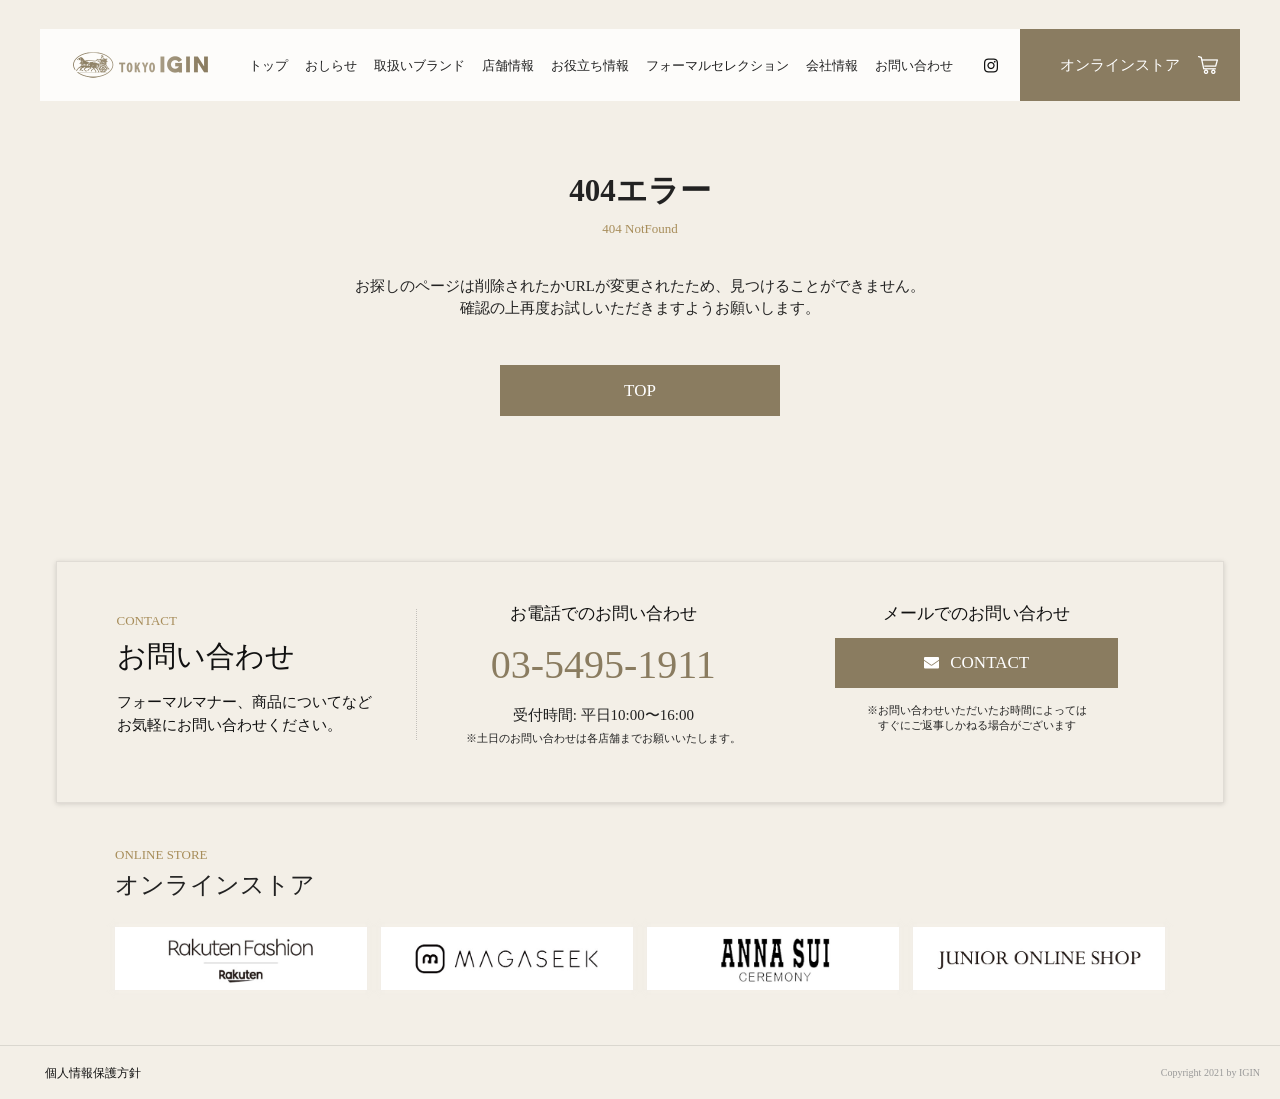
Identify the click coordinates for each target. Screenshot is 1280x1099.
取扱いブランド (419, 65)
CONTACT (989, 662)
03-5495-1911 (603, 665)
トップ (268, 65)
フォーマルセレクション (717, 65)
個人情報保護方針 (93, 1073)
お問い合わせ (914, 65)
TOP (640, 390)
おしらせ (331, 65)
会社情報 (832, 65)
